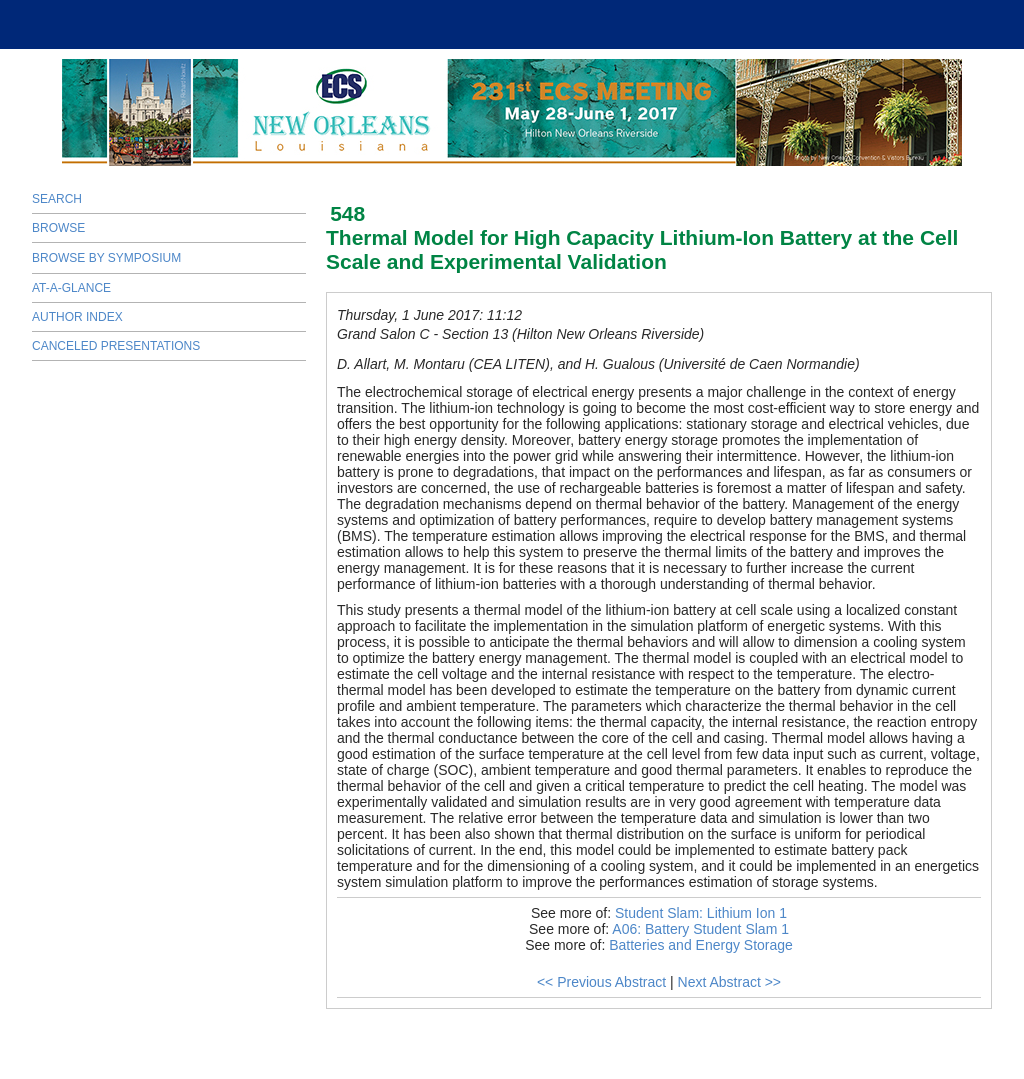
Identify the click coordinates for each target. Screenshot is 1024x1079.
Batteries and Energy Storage (701, 945)
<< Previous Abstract (601, 982)
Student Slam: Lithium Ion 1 (701, 913)
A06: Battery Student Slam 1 (700, 929)
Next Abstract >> (730, 982)
